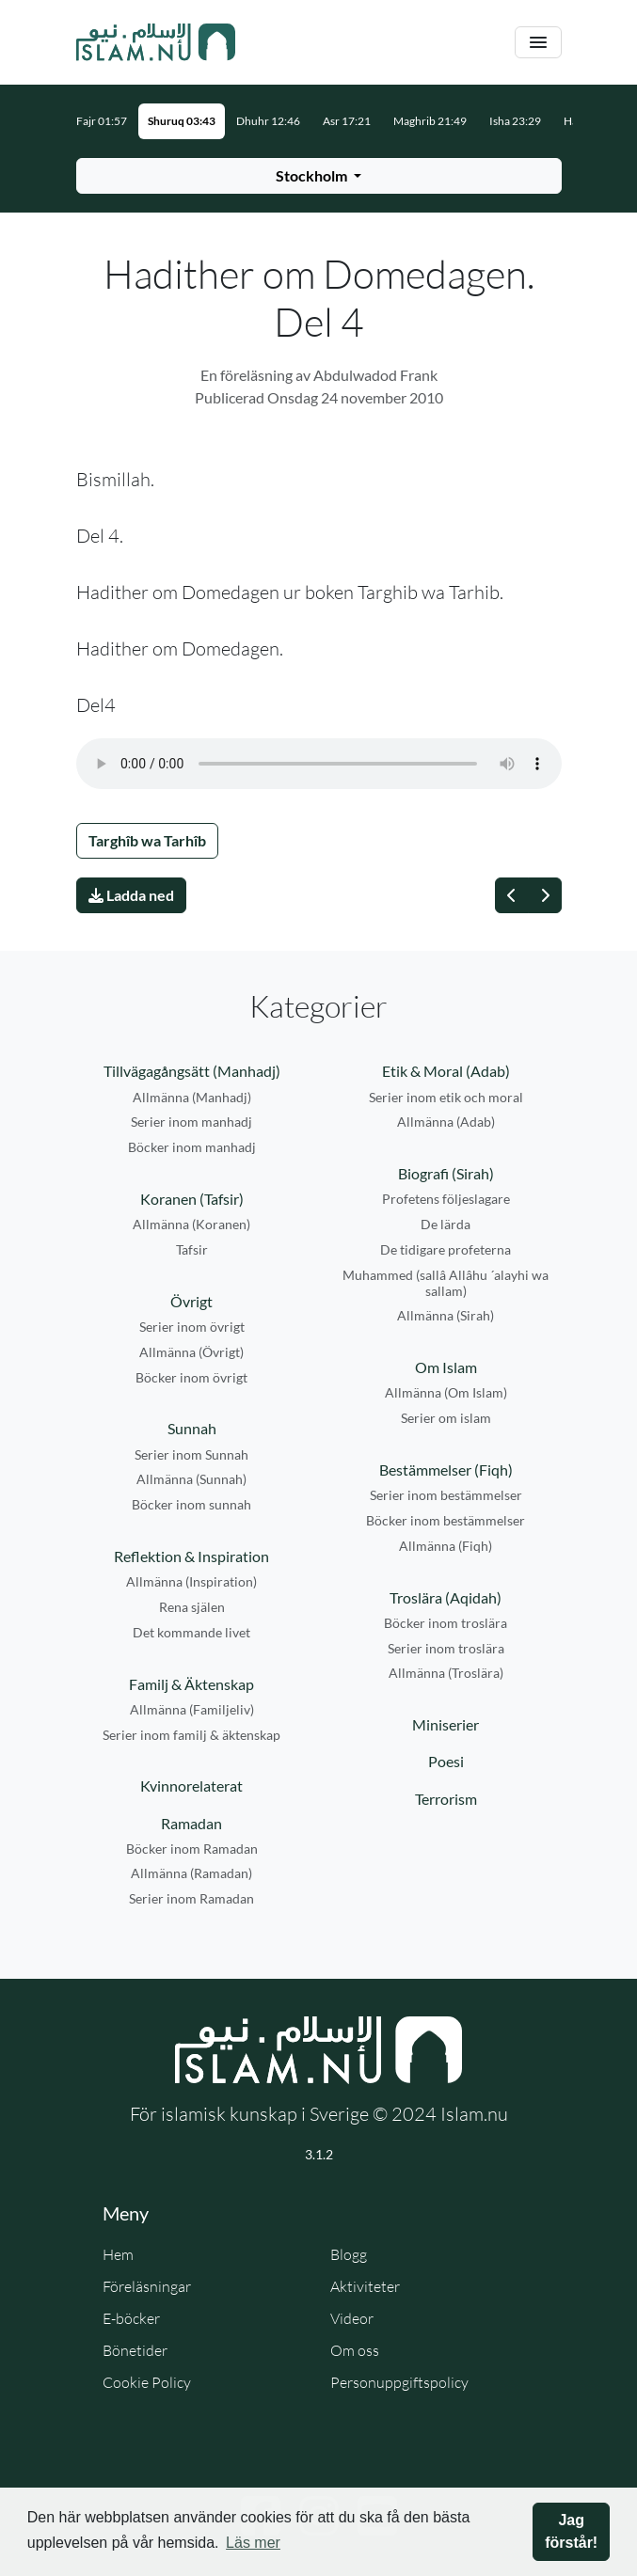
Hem (118, 2254)
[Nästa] (545, 895)
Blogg (348, 2254)
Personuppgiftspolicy (399, 2382)
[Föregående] (512, 895)
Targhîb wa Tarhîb (147, 840)
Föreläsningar (147, 2286)
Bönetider (135, 2350)
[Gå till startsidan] (156, 42)
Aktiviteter (365, 2286)
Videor (352, 2318)
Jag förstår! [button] (571, 2531)
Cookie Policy (147, 2382)
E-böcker (131, 2318)
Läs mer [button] (253, 2543)
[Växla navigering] (538, 42)
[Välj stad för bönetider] (319, 176)
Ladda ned (131, 895)
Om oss (354, 2350)
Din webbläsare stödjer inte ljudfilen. (319, 763)
